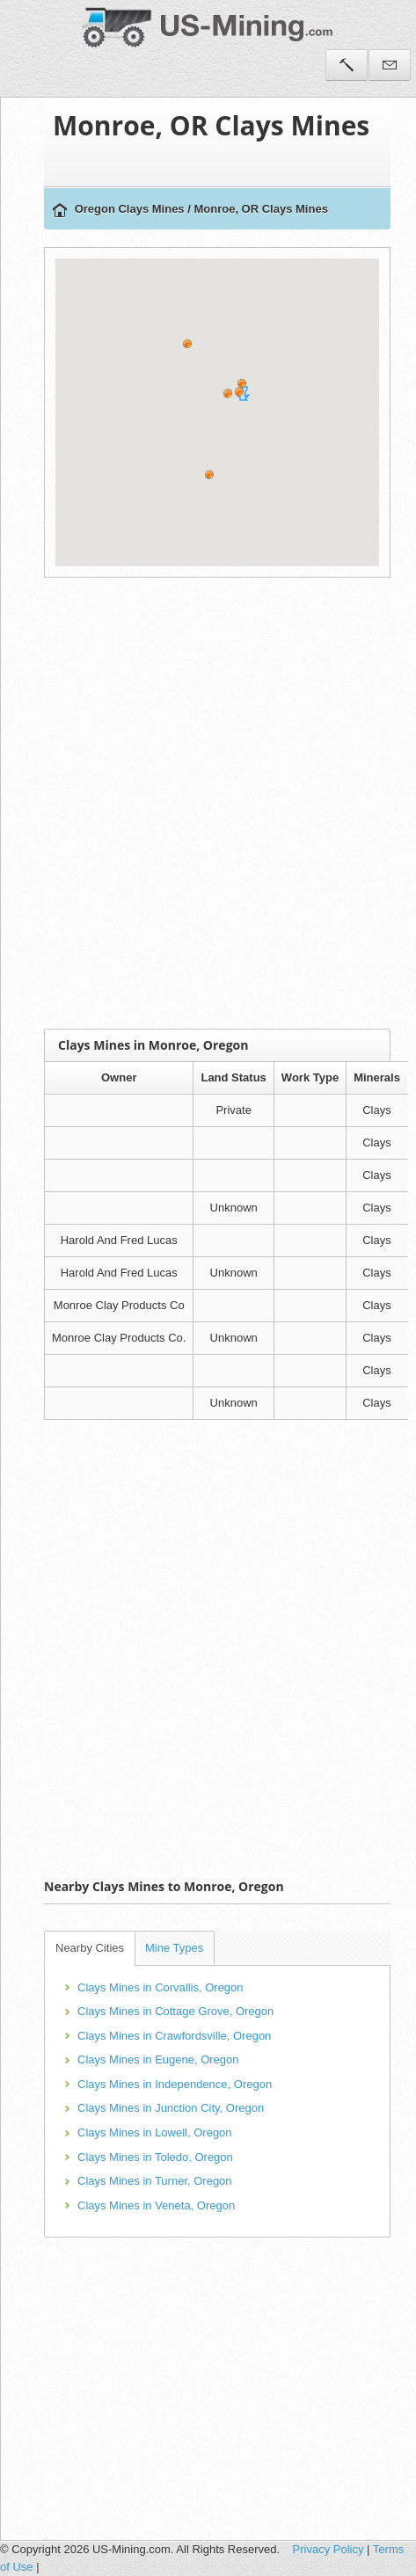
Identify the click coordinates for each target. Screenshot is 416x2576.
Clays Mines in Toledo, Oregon (155, 2157)
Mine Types (174, 1947)
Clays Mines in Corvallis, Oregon (160, 1987)
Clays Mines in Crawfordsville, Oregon (174, 2035)
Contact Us (390, 65)
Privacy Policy (328, 2549)
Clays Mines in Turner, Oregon (154, 2180)
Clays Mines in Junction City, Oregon (170, 2107)
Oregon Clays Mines (130, 208)
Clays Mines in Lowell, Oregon (154, 2132)
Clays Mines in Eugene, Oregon (158, 2059)
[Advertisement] (203, 803)
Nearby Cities (89, 1947)
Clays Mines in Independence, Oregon (174, 2084)
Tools (346, 65)
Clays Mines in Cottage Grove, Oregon (175, 2011)
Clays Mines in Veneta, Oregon (156, 2205)
